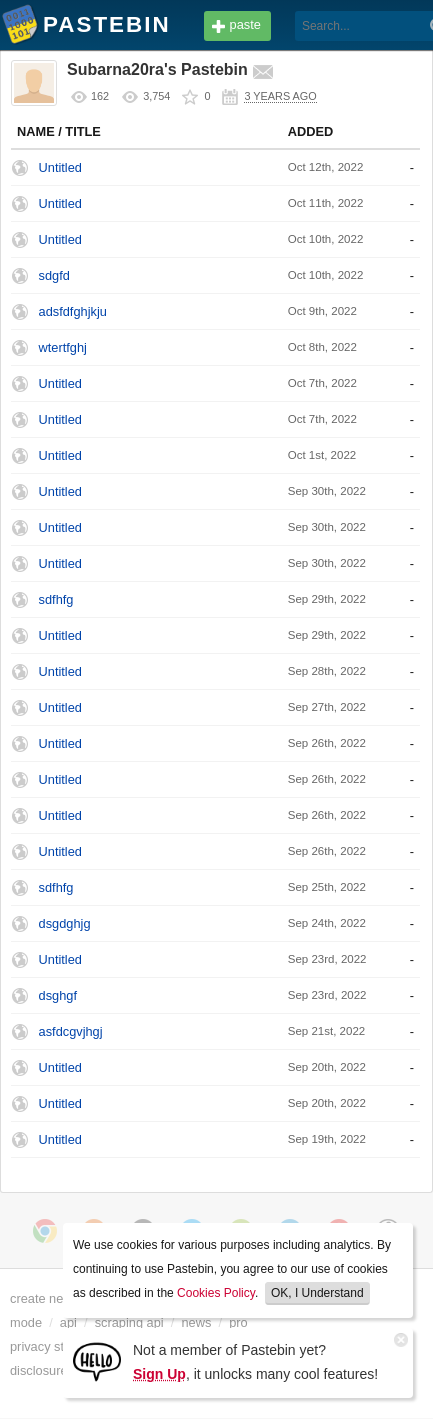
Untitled (60, 167)
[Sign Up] (97, 1360)
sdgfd (54, 275)
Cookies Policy (216, 1293)
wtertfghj (63, 347)
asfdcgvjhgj (71, 1031)
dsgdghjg (65, 923)
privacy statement (60, 1346)
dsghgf (58, 995)
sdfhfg (56, 599)
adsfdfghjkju (73, 311)
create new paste (58, 1298)
